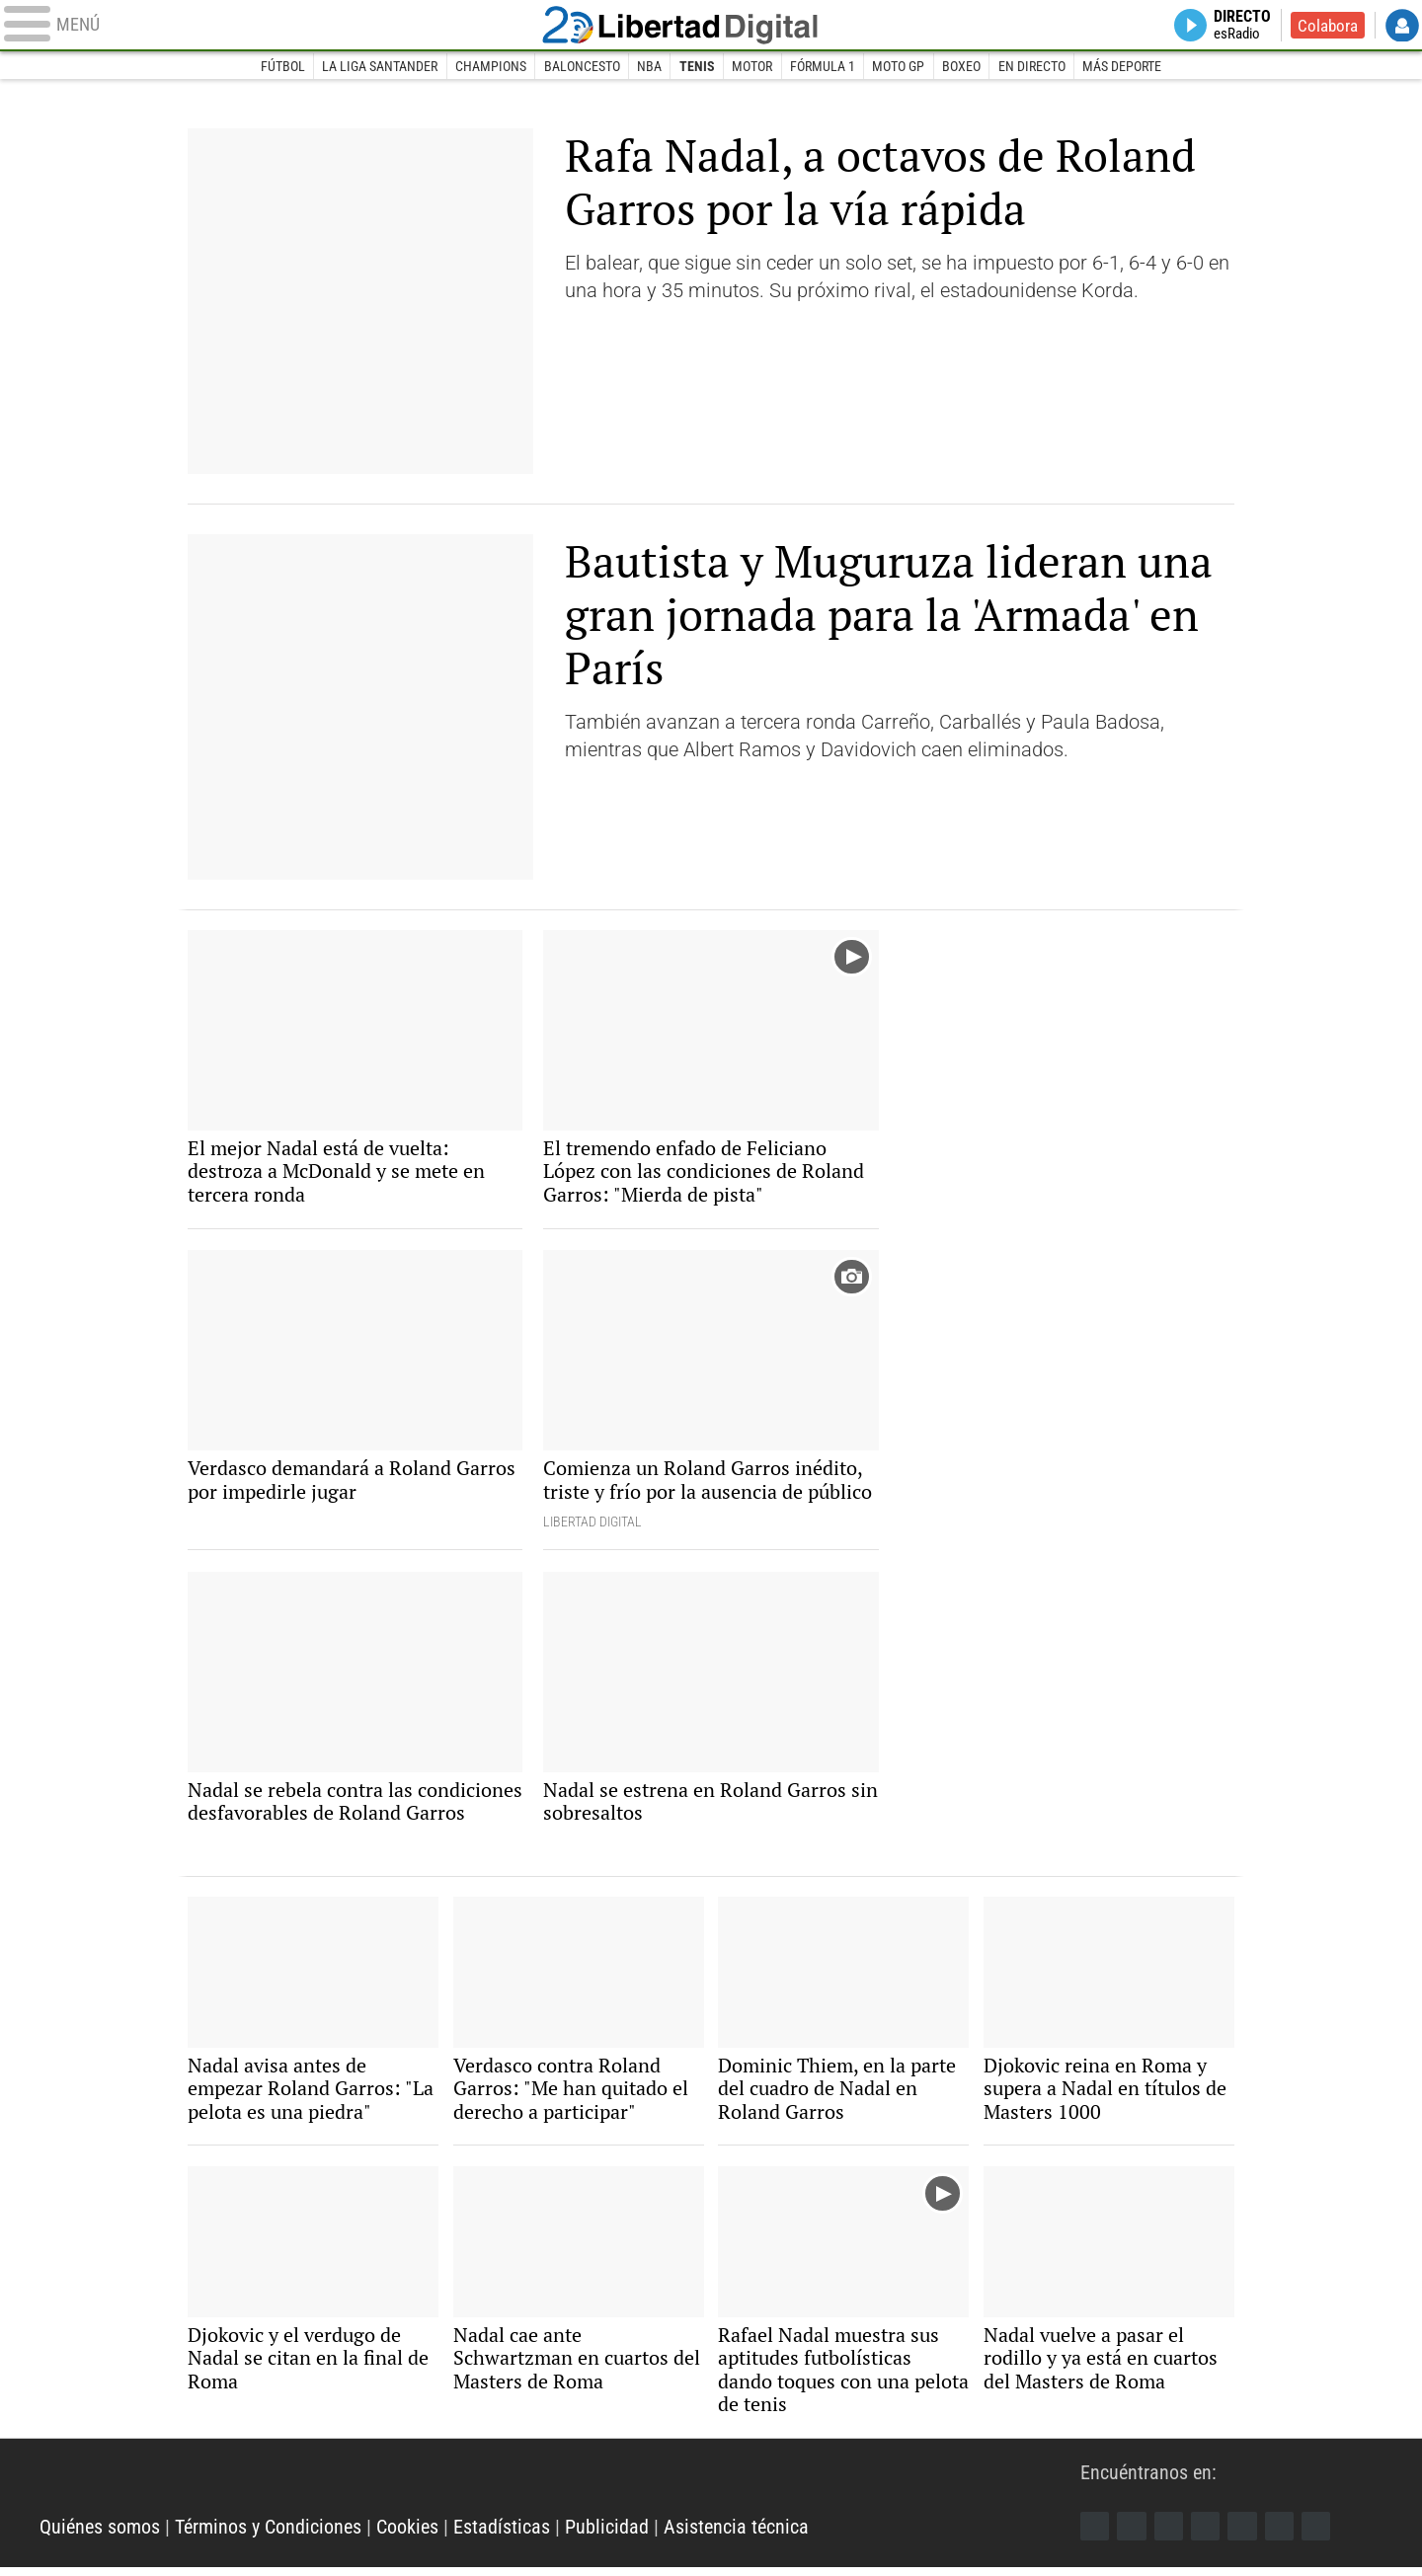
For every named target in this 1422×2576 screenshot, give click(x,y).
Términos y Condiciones (268, 2536)
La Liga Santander (378, 67)
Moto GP (899, 67)
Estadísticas (501, 2536)
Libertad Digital (711, 25)
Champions (489, 67)
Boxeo (962, 67)
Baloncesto (581, 67)
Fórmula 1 (822, 67)
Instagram (1170, 2534)
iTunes (1320, 2534)
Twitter (1132, 2534)
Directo (1239, 25)
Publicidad (607, 2536)
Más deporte (1123, 67)
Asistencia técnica (736, 2536)
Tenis (697, 67)
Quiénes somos (100, 2536)
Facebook (1095, 2534)
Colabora (1327, 26)
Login (1402, 25)
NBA (649, 67)
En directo (1032, 67)
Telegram (1283, 2534)
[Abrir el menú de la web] (276, 25)
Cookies (407, 2536)
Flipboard (1245, 2534)
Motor (752, 67)
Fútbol (281, 67)
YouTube (1208, 2534)
